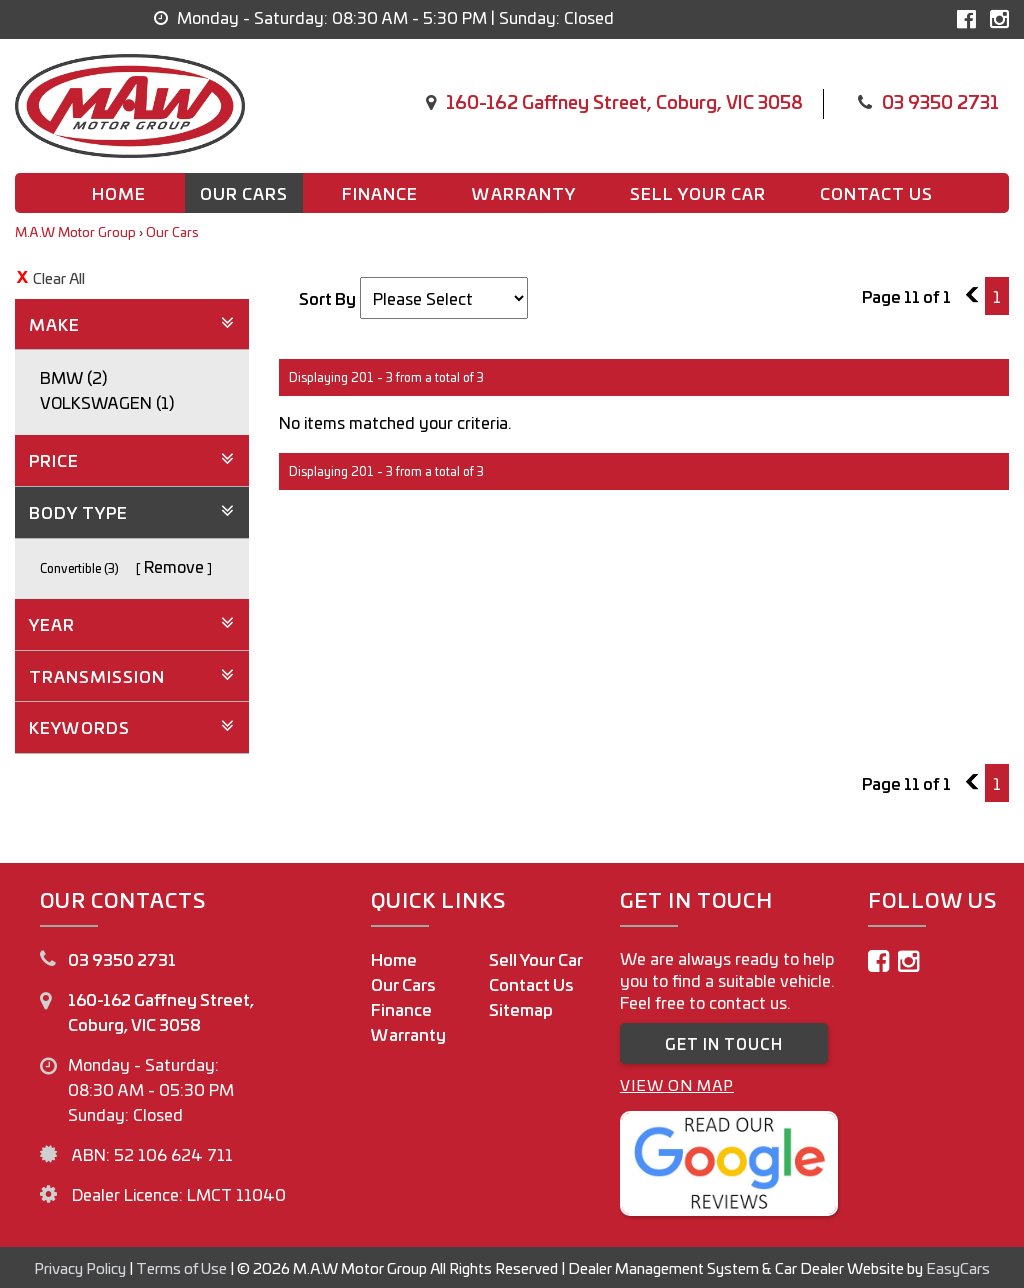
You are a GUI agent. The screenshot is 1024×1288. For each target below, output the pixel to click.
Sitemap (521, 1009)
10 (977, 296)
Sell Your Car (698, 193)
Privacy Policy (81, 1267)
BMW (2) (73, 377)
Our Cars (244, 193)
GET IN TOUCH (724, 1043)
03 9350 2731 (940, 101)
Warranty (524, 193)
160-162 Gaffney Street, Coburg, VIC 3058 (624, 101)
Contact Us (531, 984)
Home (119, 193)
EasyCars (958, 1267)
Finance (380, 193)
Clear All (59, 277)
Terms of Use (183, 1267)
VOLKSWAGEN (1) (107, 402)
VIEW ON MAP (677, 1084)
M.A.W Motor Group (75, 231)
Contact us (876, 193)
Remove (174, 566)
